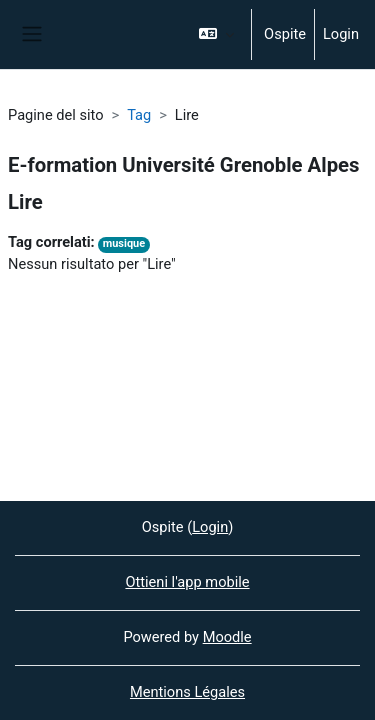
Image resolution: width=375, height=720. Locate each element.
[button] (216, 34)
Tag (139, 115)
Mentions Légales (187, 692)
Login (341, 34)
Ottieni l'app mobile (187, 582)
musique (124, 243)
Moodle (227, 637)
